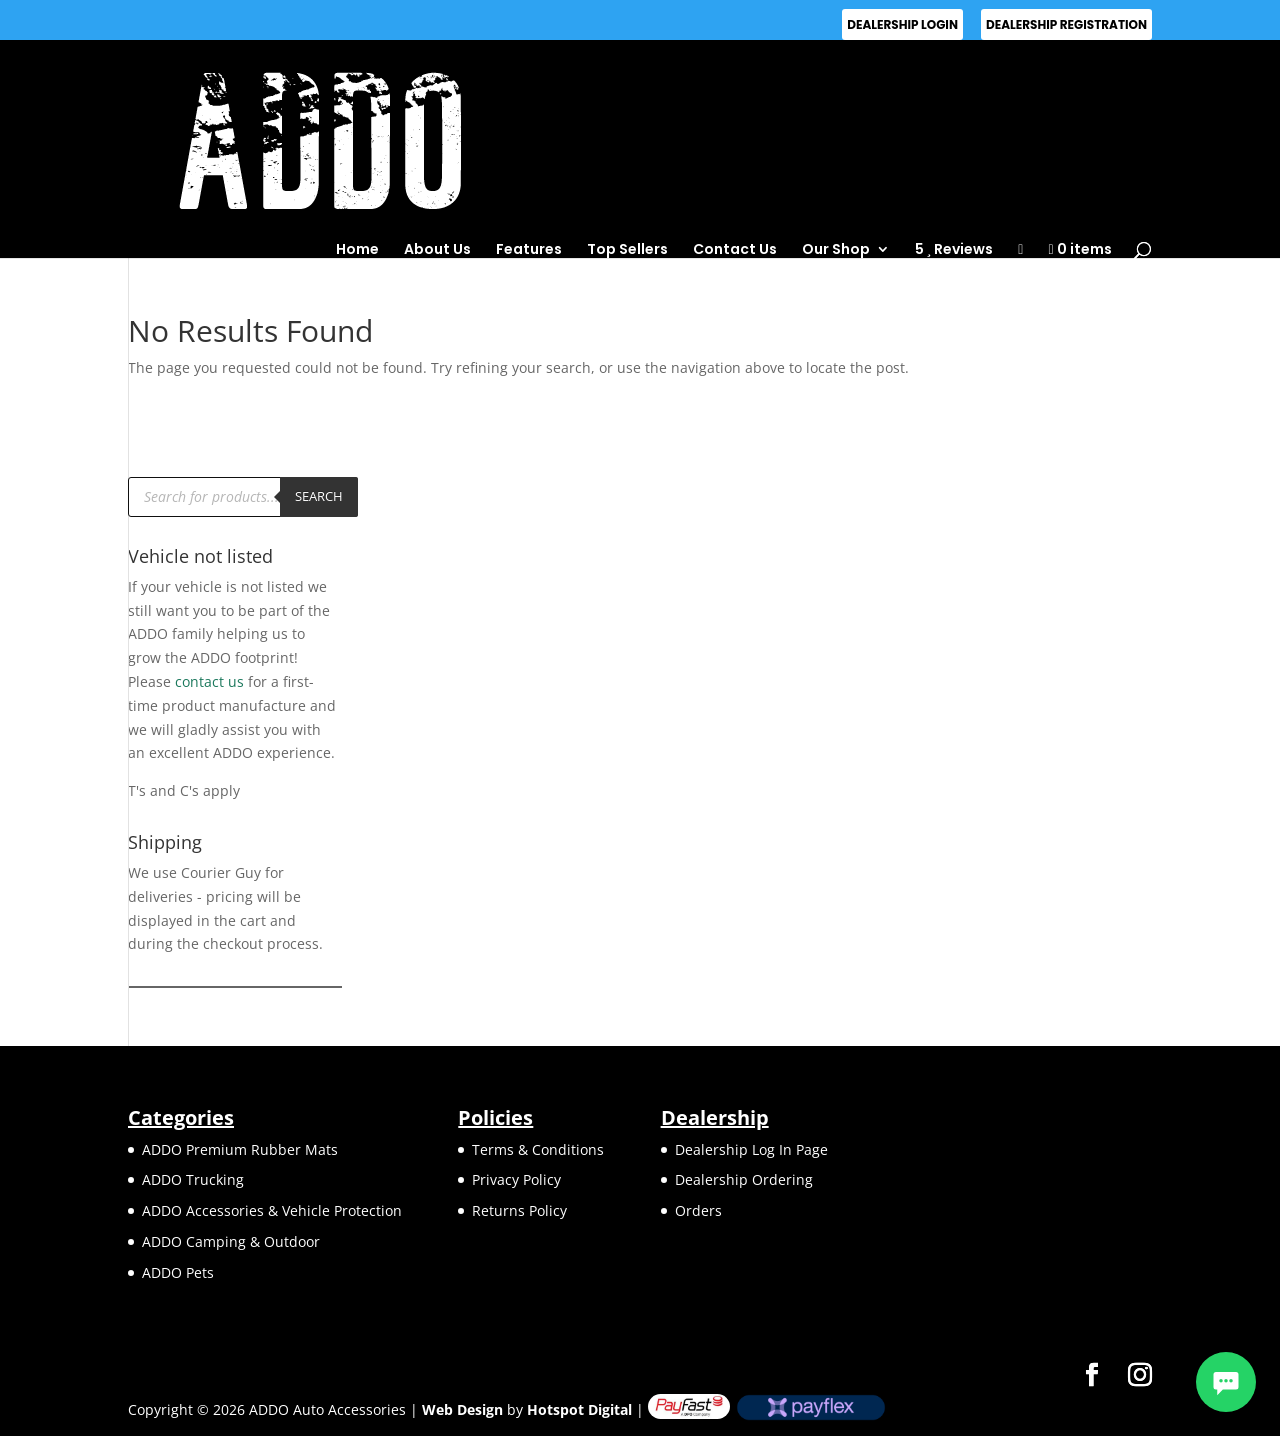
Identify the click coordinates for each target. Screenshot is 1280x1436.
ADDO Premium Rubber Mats (240, 1149)
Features (529, 249)
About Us (437, 249)
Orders (698, 1210)
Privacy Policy (516, 1179)
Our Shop (836, 249)
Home (357, 249)
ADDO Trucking (193, 1179)
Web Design (462, 1409)
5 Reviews (954, 249)
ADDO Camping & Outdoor (231, 1241)
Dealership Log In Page (751, 1149)
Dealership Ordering (744, 1179)
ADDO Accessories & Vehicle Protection (272, 1210)
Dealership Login (902, 24)
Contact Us (735, 249)
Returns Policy (519, 1210)
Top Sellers (627, 249)
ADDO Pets (178, 1272)
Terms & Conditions (538, 1149)
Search (319, 496)
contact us (209, 681)
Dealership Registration (1066, 24)
